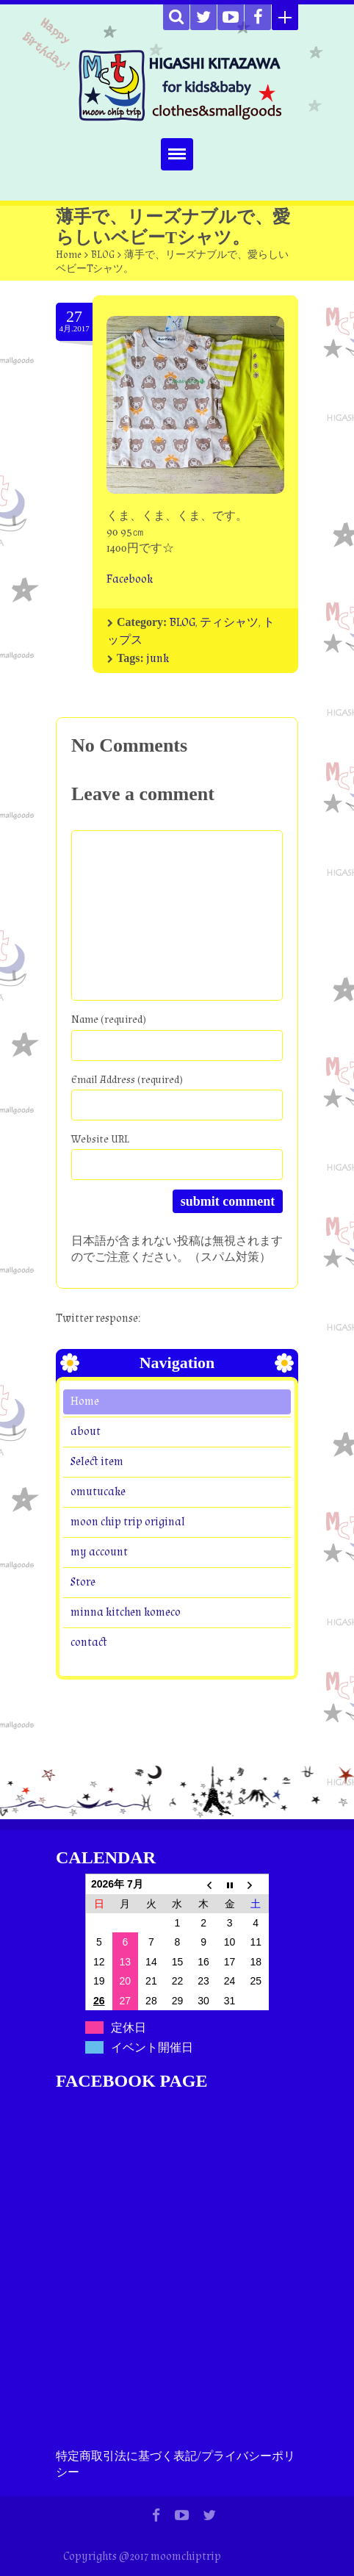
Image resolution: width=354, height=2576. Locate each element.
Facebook (129, 579)
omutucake (98, 1492)
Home (69, 255)
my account (99, 1552)
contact (89, 1642)
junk (157, 658)
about (86, 1431)
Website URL (100, 1139)
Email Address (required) (127, 1080)
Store (83, 1582)
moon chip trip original (128, 1522)
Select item (97, 1461)
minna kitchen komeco (126, 1612)
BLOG (103, 255)
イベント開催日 (152, 2047)
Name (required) (108, 1019)
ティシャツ (229, 622)
